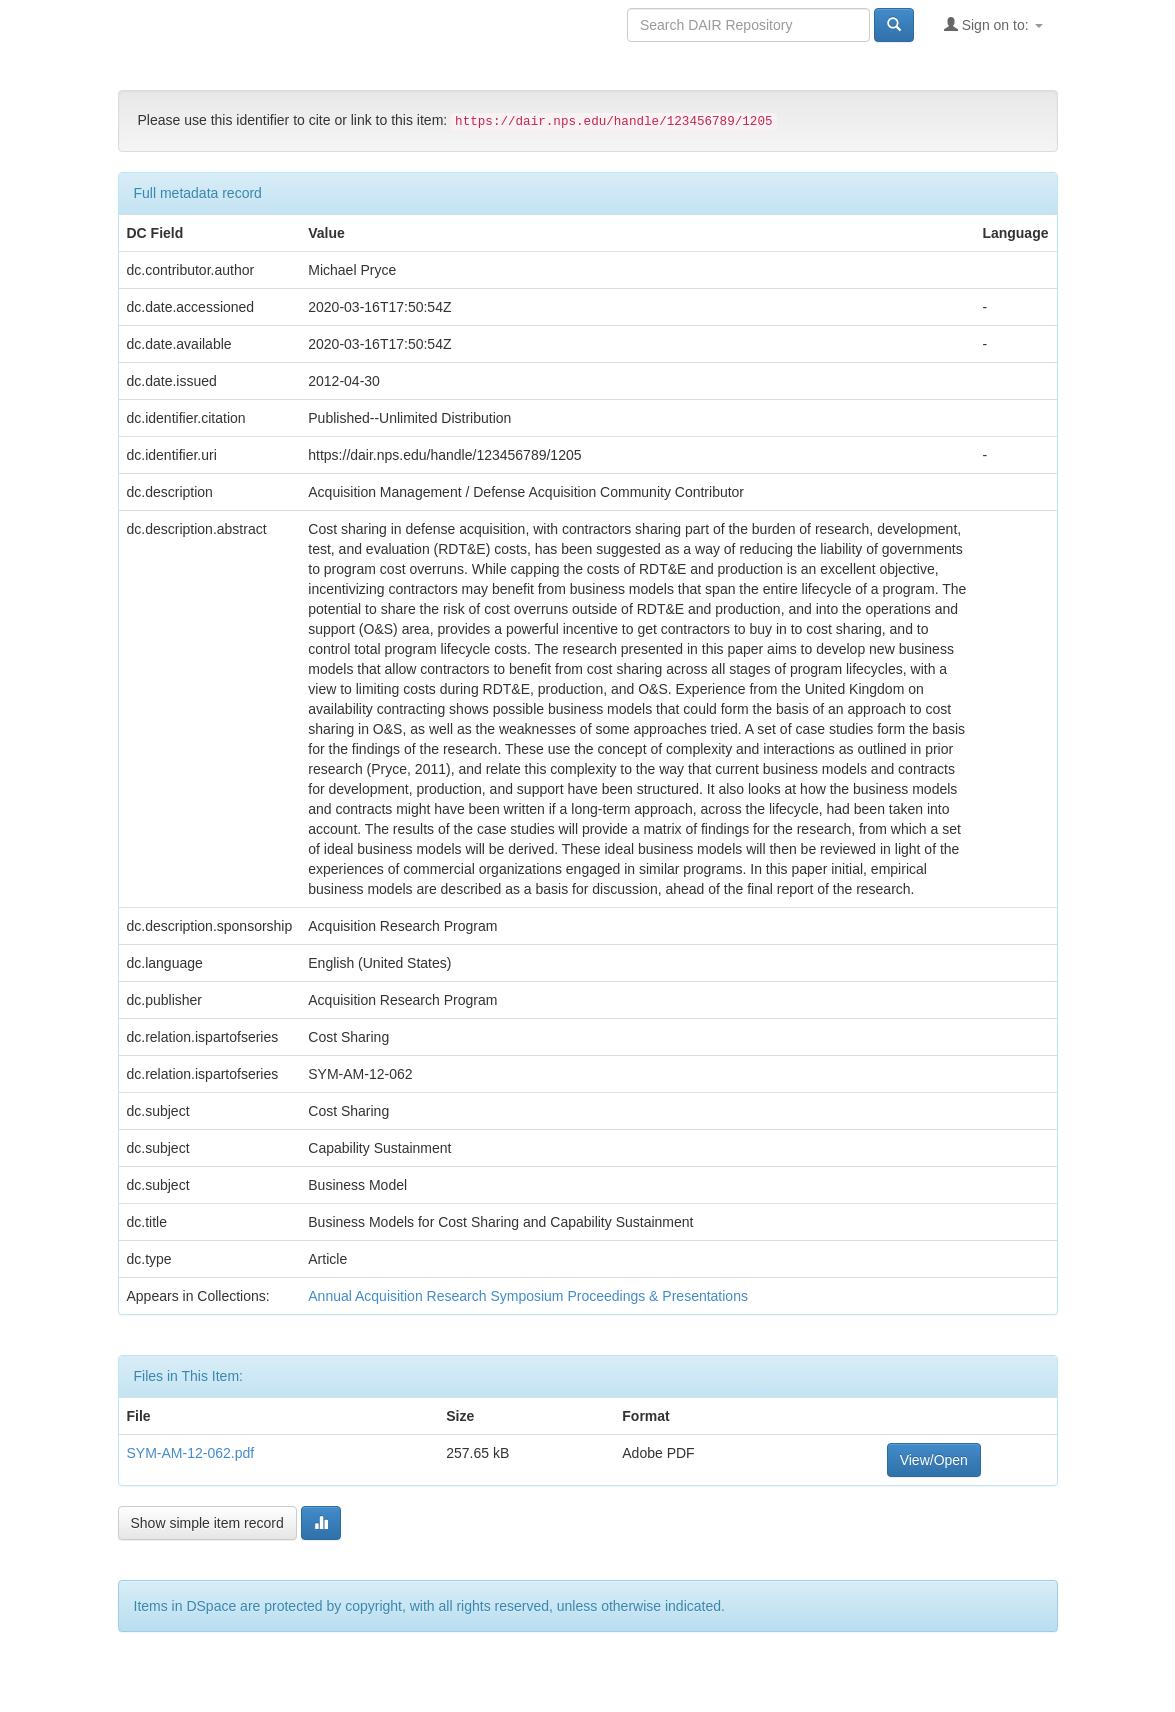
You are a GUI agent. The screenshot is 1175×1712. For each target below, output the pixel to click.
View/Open (934, 1460)
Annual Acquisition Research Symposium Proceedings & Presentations (528, 1296)
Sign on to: (993, 24)
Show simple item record (207, 1523)
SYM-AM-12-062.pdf (191, 1453)
